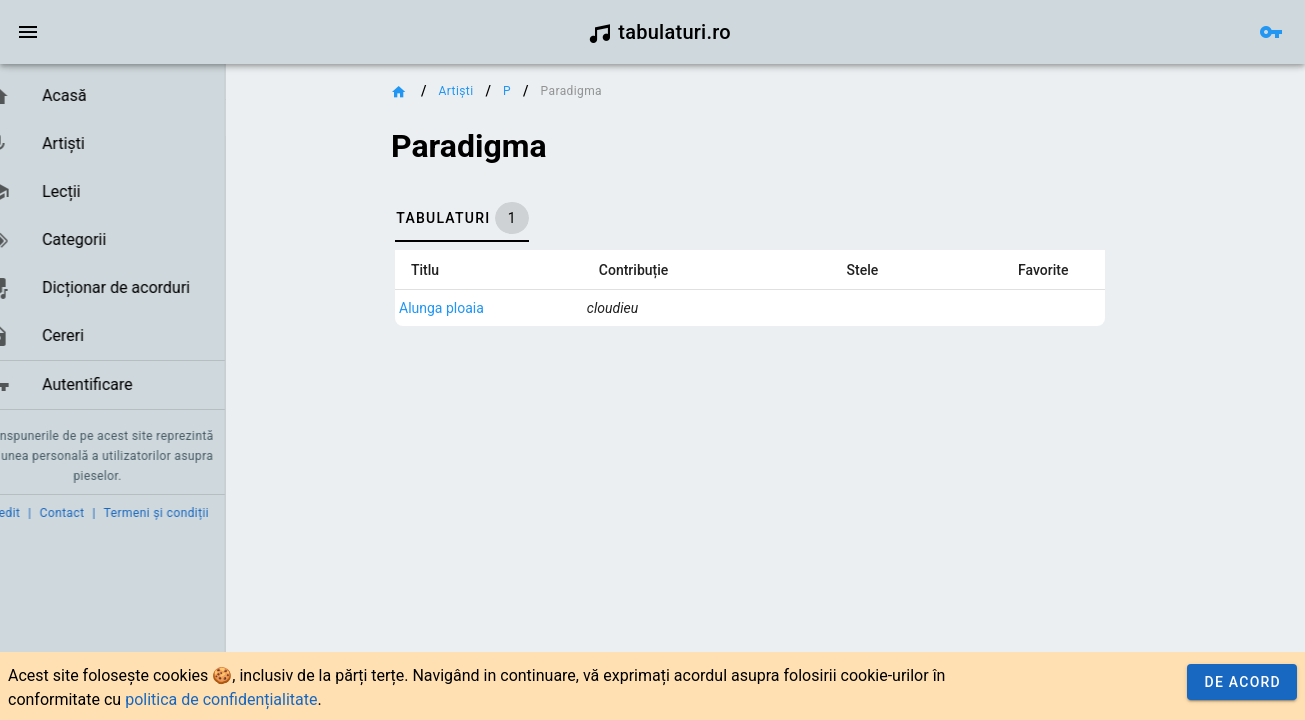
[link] (127, 96)
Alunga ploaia (492, 308)
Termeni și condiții (186, 513)
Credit (33, 513)
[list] (127, 241)
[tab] (513, 218)
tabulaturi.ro (659, 32)
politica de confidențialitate (221, 699)
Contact (92, 513)
